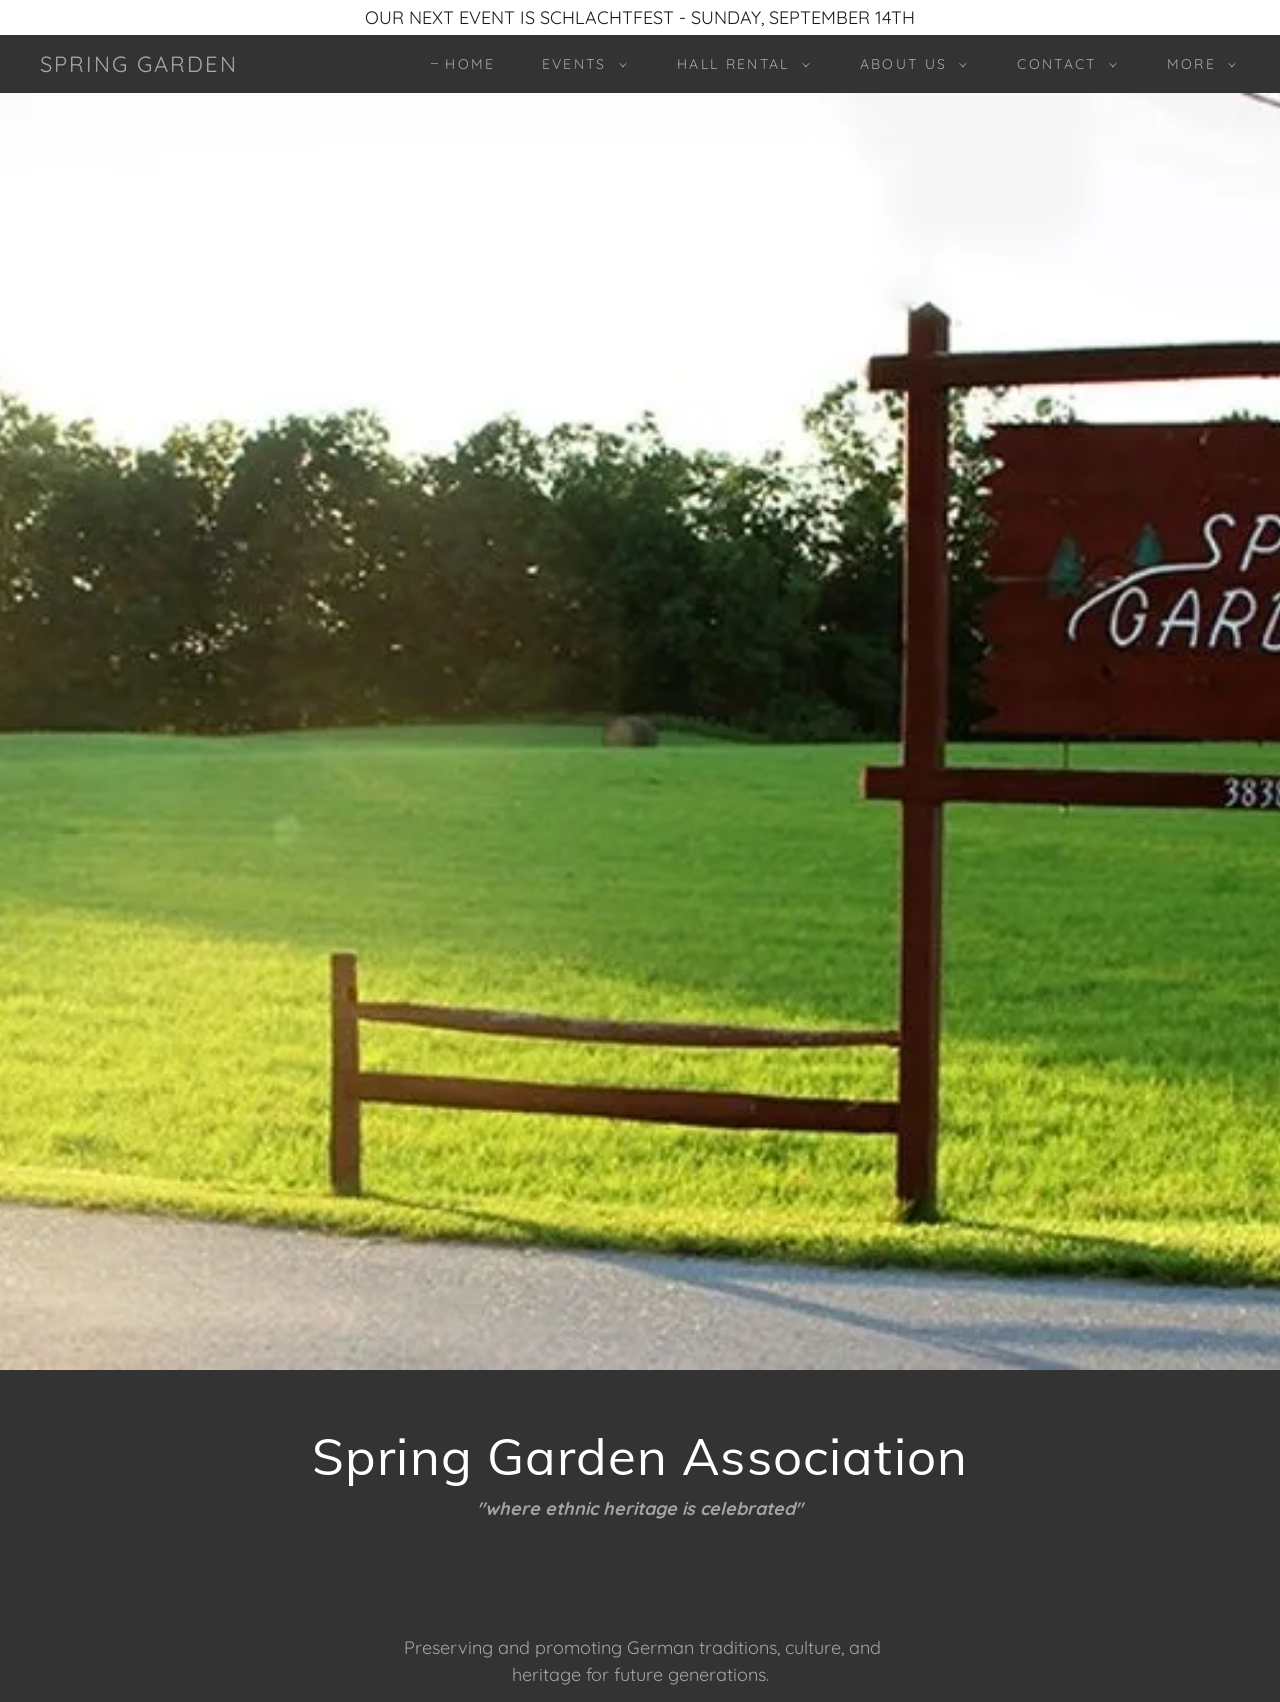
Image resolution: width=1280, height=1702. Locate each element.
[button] (579, 64)
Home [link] (470, 64)
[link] (139, 65)
